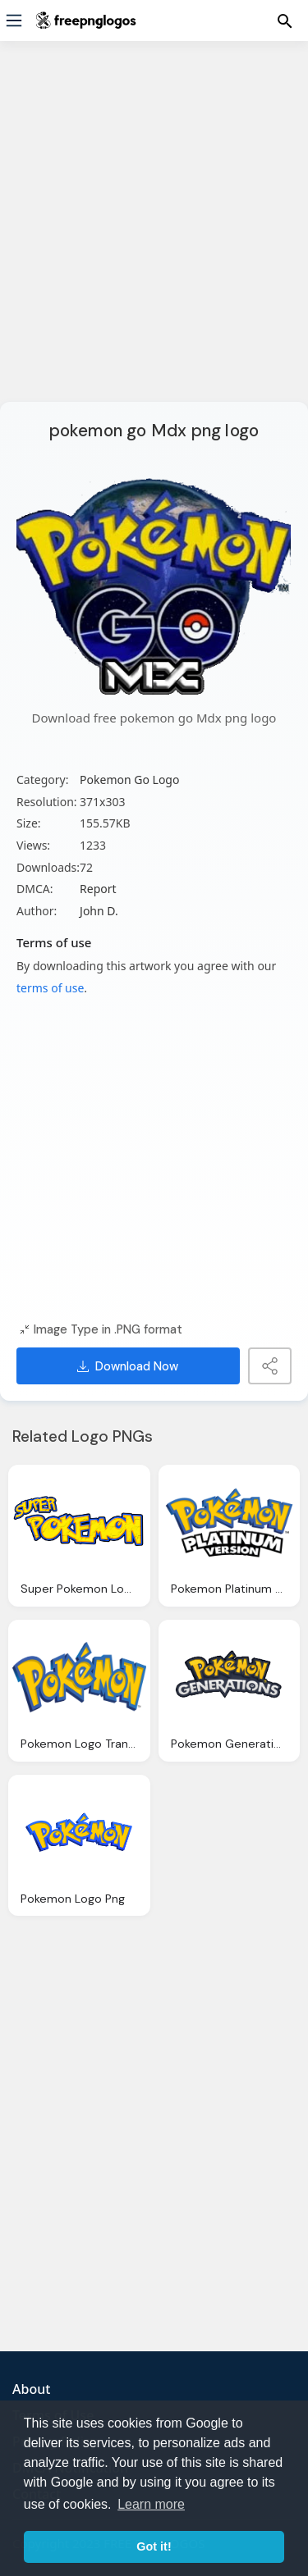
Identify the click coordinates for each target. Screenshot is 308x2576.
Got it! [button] (153, 2546)
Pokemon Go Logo (129, 779)
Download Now (127, 1366)
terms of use (50, 988)
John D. (99, 911)
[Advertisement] (154, 231)
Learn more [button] (151, 2504)
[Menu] (14, 20)
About (31, 2389)
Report (98, 888)
